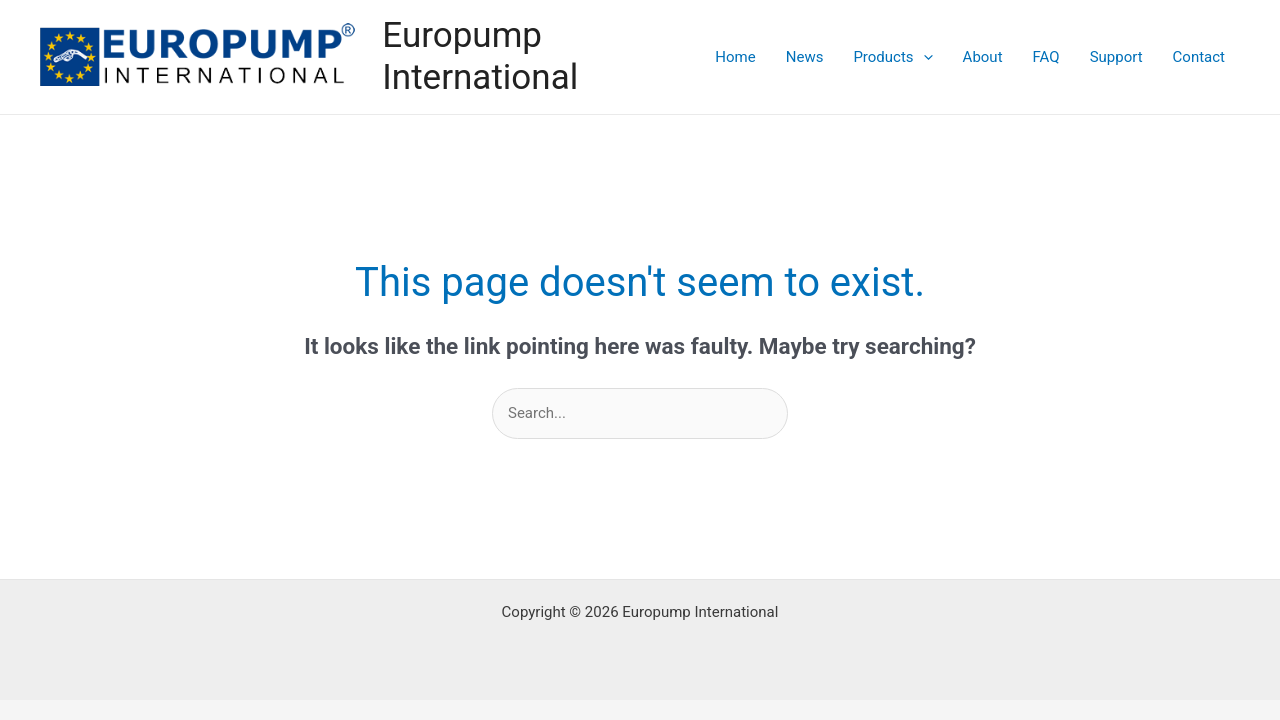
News (805, 57)
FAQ (1046, 57)
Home (735, 57)
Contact (1199, 57)
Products (892, 57)
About (983, 57)
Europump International (480, 56)
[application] (923, 57)
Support (1116, 57)
